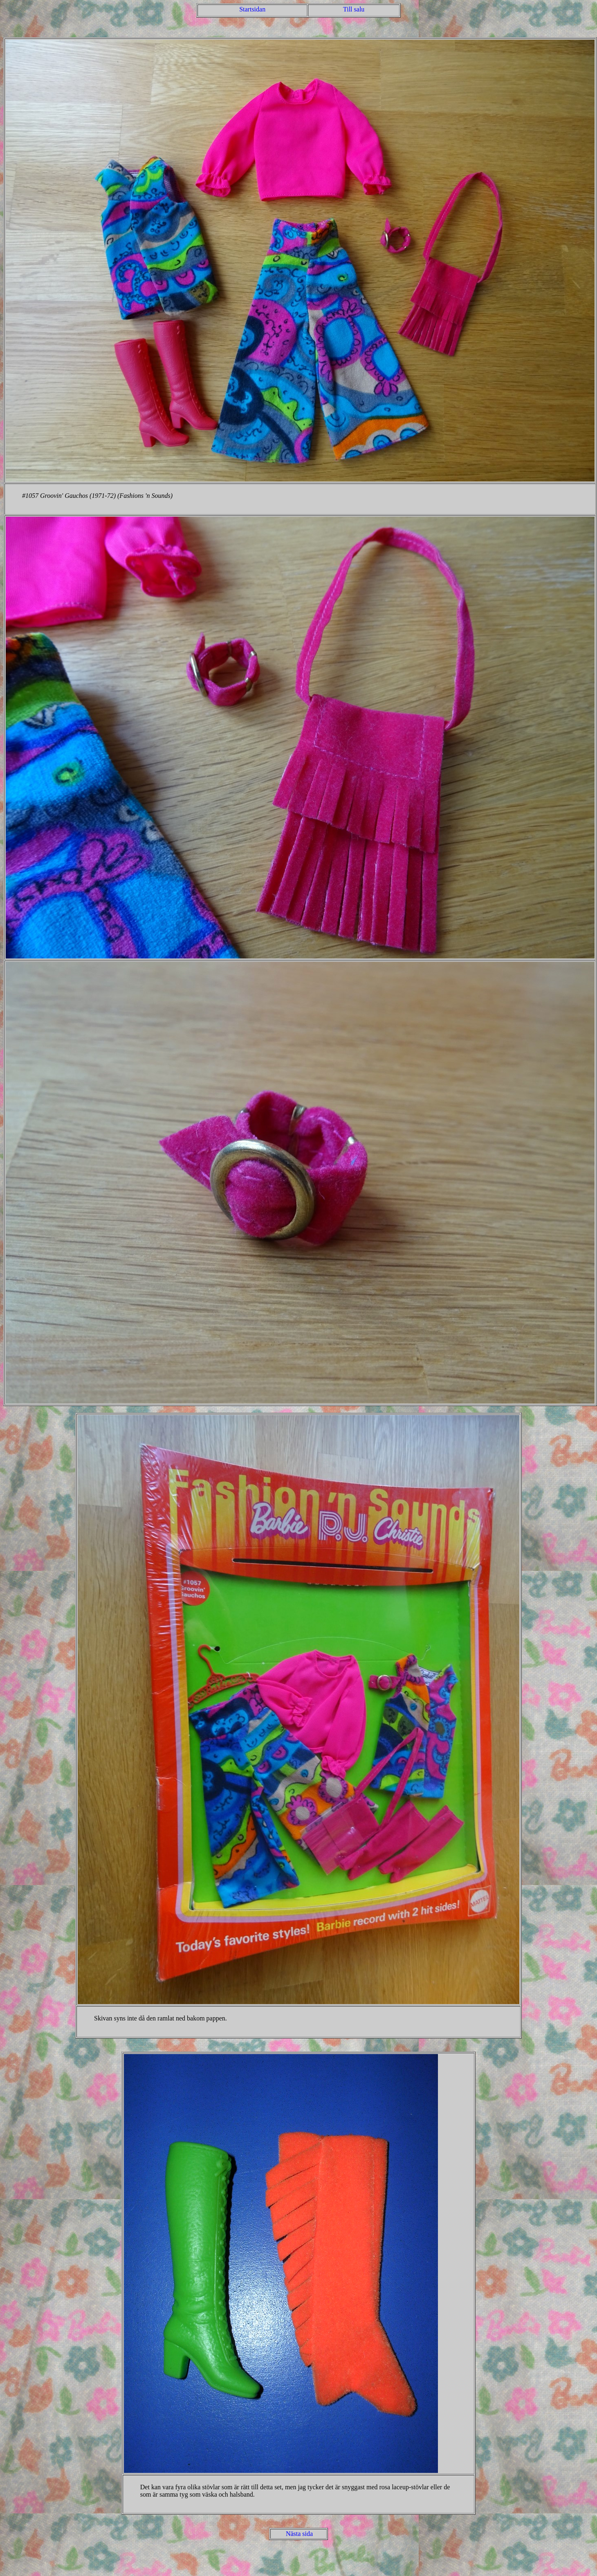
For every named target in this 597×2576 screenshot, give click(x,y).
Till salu (353, 9)
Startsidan (252, 9)
